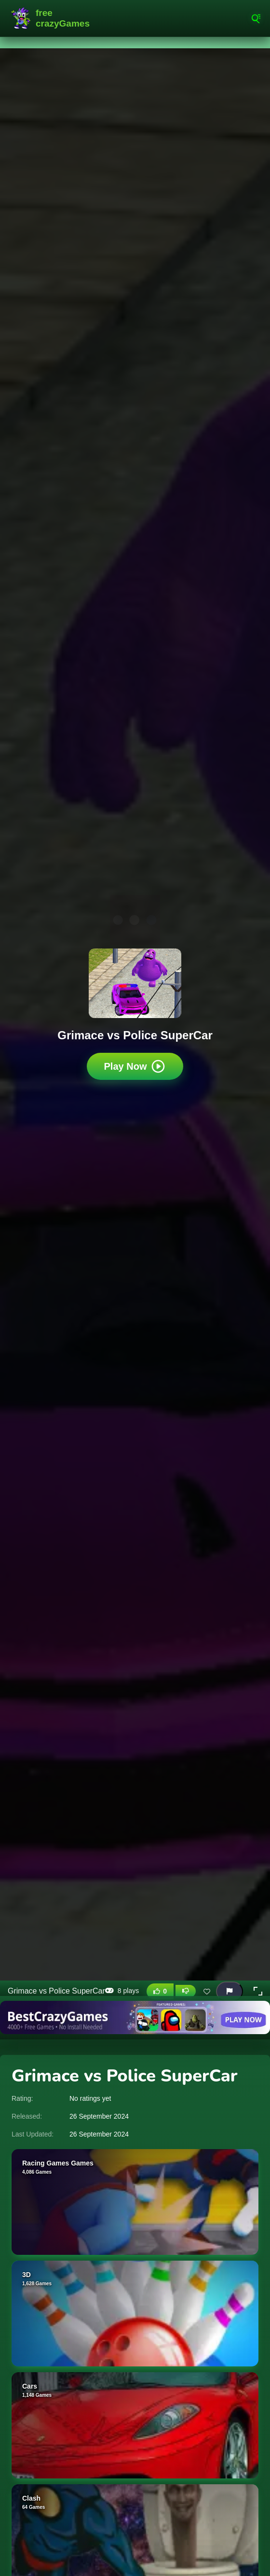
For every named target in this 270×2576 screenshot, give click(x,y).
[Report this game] (229, 1991)
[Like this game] (160, 1991)
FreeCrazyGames (53, 18)
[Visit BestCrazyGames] (135, 2017)
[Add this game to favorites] (207, 1991)
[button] (258, 1991)
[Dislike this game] (186, 1991)
